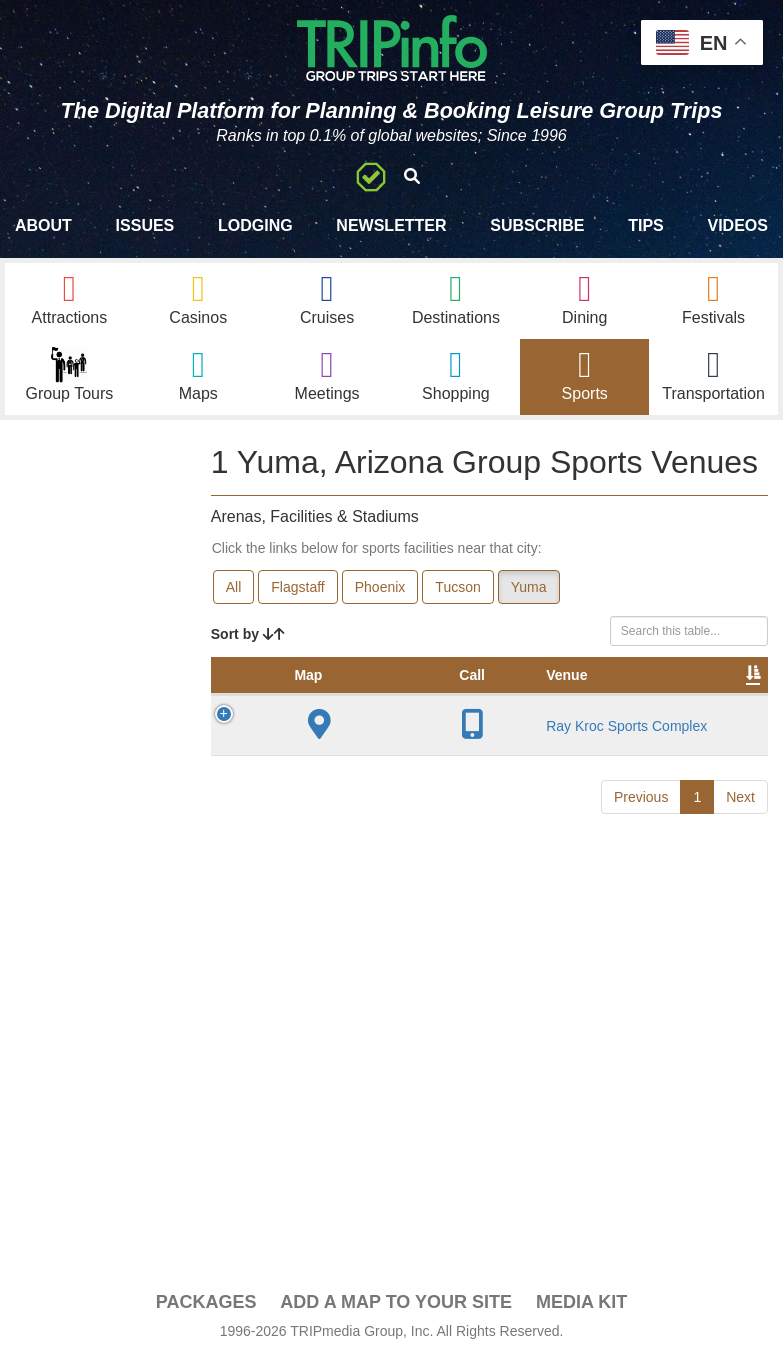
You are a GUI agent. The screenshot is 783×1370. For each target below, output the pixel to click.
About (43, 225)
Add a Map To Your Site (396, 1312)
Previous (641, 1064)
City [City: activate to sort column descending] (437, 705)
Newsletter (391, 225)
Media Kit (581, 1312)
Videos (737, 225)
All (234, 597)
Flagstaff (297, 597)
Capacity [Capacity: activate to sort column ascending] (609, 705)
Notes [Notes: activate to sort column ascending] (695, 705)
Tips (646, 225)
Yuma (529, 597)
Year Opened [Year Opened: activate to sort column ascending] (515, 695)
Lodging (255, 225)
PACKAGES (206, 1312)
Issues (145, 225)
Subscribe (537, 225)
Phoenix (380, 597)
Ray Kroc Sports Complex (371, 874)
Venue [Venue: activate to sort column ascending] (362, 705)
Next (740, 1064)
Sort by (248, 644)
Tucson (457, 597)
